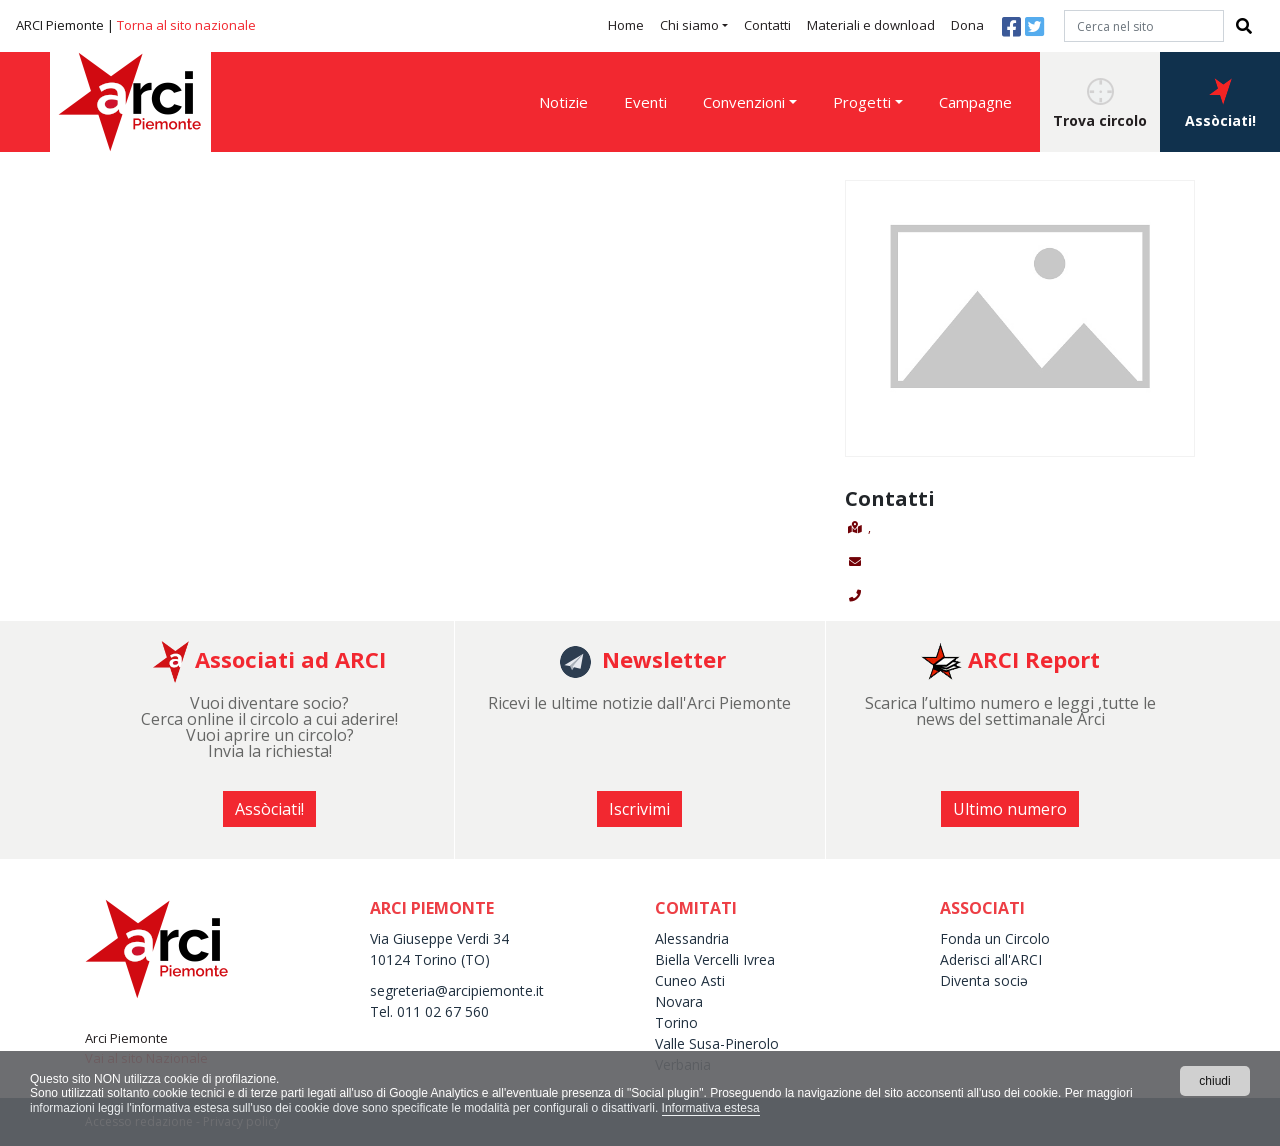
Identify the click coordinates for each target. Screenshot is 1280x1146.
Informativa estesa (711, 1108)
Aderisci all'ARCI (991, 959)
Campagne (975, 102)
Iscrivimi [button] (639, 809)
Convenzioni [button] (744, 102)
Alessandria (692, 938)
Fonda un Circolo (995, 938)
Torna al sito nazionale (186, 25)
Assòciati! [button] (1220, 104)
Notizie (563, 102)
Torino (676, 1022)
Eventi (645, 102)
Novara (679, 1001)
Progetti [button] (862, 102)
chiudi (1214, 1081)
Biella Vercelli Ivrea (715, 959)
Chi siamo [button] (689, 25)
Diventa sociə (984, 980)
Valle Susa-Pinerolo (717, 1043)
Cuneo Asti (690, 980)
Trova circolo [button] (1100, 104)
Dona (967, 25)
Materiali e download (871, 25)
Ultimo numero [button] (1010, 809)
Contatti (767, 25)
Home (626, 25)
